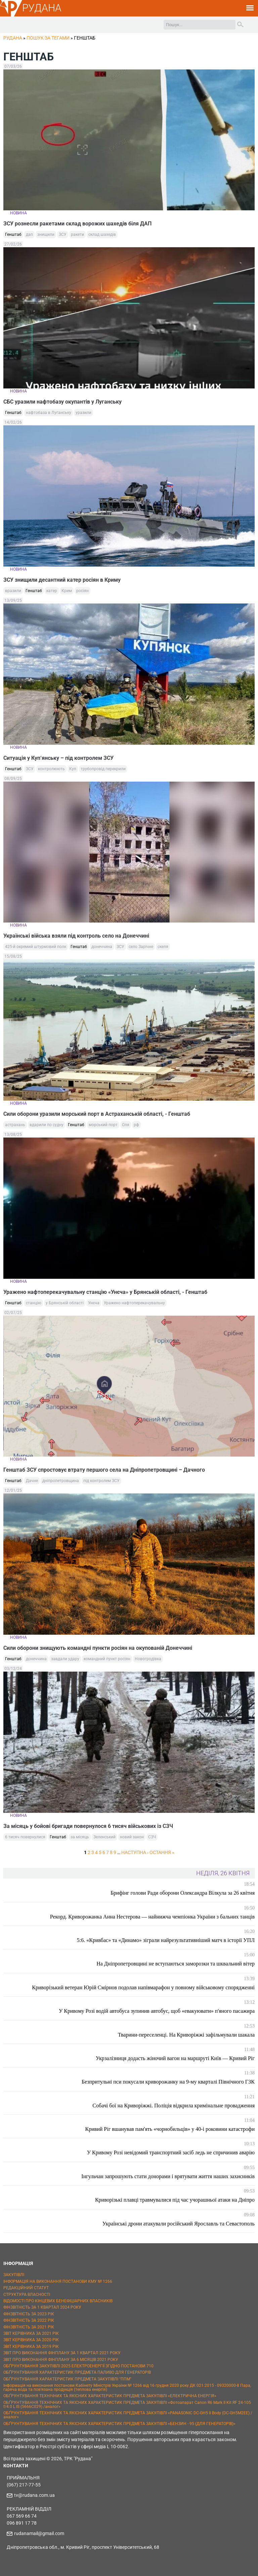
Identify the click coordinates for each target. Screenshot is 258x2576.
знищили (45, 234)
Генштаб (13, 234)
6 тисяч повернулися (25, 1837)
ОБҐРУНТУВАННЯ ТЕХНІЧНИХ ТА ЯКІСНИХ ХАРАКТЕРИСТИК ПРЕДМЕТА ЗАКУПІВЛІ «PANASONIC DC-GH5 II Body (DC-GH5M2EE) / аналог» (127, 2415)
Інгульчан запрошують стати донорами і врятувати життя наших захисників (168, 2176)
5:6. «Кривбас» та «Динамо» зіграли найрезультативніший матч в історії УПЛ (166, 1940)
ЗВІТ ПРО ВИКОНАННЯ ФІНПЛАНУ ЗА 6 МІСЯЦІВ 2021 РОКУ (60, 2359)
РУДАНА (41, 8)
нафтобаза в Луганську (48, 412)
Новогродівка (148, 1659)
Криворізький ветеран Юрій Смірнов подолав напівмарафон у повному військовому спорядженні (143, 1987)
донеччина (101, 946)
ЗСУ (63, 234)
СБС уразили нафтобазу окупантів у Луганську (62, 402)
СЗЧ (152, 1837)
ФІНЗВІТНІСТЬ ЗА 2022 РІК (28, 2320)
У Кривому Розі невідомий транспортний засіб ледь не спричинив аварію (171, 2152)
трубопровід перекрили (103, 769)
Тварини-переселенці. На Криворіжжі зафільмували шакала (186, 2035)
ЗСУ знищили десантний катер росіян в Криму (62, 580)
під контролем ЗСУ (101, 1480)
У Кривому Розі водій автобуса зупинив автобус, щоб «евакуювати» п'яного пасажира (157, 2011)
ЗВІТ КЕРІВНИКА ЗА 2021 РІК (31, 2333)
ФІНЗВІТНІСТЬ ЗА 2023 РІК (28, 2314)
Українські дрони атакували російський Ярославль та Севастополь (178, 2223)
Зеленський (104, 1837)
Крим (66, 590)
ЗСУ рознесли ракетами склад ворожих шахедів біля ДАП (77, 223)
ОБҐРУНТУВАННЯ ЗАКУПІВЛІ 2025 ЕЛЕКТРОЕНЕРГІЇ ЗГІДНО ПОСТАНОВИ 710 (78, 2366)
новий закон (132, 1837)
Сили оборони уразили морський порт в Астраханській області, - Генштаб (96, 1114)
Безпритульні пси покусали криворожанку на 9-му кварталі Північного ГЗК (168, 2082)
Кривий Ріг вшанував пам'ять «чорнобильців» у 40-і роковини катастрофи (170, 2129)
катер (51, 590)
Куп (72, 769)
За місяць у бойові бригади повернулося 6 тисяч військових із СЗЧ (88, 1826)
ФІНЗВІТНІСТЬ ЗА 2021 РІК (28, 2327)
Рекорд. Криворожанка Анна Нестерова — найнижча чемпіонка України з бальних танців (152, 1917)
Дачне (32, 1480)
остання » (161, 1852)
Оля (125, 1124)
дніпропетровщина (60, 1480)
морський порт (103, 1124)
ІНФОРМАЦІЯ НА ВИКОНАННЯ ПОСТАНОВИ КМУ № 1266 (57, 2281)
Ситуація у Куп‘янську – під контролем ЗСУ (58, 758)
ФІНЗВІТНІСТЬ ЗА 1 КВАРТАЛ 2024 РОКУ (42, 2307)
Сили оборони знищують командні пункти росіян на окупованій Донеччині (97, 1648)
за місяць (80, 1837)
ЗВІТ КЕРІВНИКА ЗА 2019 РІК (31, 2346)
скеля (163, 946)
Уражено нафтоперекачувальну (134, 1303)
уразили (83, 412)
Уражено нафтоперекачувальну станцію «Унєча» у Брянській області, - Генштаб (105, 1292)
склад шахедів (102, 234)
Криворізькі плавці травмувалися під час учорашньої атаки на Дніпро (175, 2200)
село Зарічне (141, 946)
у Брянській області (65, 1303)
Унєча (93, 1303)
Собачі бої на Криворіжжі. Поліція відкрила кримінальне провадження (173, 2105)
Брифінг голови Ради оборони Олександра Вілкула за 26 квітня (183, 1893)
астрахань (15, 1124)
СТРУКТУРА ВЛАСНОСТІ (26, 2294)
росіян (82, 590)
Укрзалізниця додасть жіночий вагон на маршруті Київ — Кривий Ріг (175, 2058)
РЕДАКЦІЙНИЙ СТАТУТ (26, 2287)
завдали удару (65, 1659)
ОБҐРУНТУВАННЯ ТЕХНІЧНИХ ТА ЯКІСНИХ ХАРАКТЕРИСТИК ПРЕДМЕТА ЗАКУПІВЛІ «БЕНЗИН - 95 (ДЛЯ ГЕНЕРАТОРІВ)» (119, 2423)
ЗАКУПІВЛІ (13, 2274)
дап (29, 234)
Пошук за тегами (48, 38)
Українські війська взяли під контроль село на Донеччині (76, 936)
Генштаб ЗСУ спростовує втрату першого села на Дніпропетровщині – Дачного (104, 1470)
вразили (13, 590)
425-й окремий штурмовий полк (35, 946)
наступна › (134, 1852)
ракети (77, 234)
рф (136, 1124)
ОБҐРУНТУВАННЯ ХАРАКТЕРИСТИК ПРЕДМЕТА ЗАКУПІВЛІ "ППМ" (67, 2379)
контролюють (51, 769)
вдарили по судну (46, 1124)
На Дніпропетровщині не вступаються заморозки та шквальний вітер (175, 1963)
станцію (33, 1303)
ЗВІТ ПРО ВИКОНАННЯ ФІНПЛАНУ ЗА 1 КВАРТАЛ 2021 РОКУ (62, 2353)
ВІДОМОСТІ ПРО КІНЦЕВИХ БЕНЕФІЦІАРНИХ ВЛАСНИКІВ (58, 2301)
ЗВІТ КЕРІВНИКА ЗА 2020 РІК (31, 2339)
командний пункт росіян (107, 1659)
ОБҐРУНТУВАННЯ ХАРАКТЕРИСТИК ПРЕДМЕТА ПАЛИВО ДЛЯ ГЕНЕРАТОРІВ (77, 2372)
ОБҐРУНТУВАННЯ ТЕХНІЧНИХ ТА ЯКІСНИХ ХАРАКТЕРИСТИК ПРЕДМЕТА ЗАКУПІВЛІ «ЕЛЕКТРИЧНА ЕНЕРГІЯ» (109, 2396)
